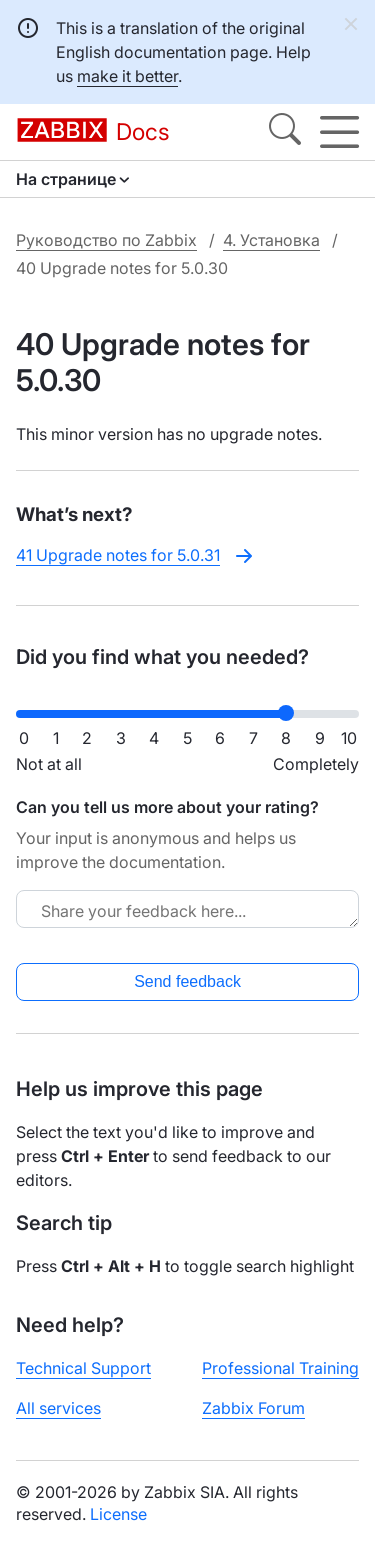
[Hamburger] (339, 132)
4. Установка (271, 240)
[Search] (285, 132)
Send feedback (187, 981)
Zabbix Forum (253, 1408)
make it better (127, 76)
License (118, 1514)
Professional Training (280, 1368)
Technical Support (83, 1368)
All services (58, 1408)
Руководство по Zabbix (106, 240)
